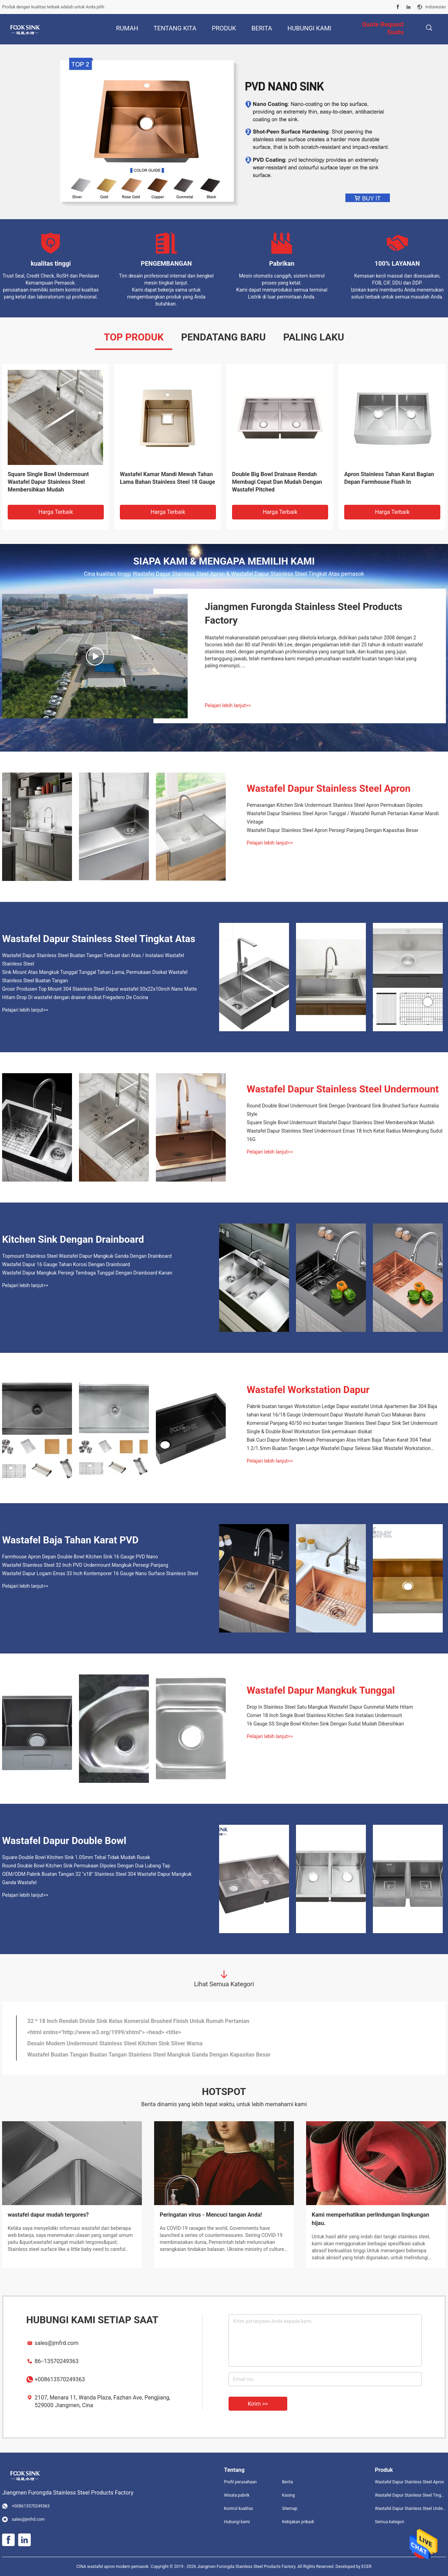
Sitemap (289, 2508)
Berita (287, 2482)
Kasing (288, 2495)
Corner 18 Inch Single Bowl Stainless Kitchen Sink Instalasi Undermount (324, 1715)
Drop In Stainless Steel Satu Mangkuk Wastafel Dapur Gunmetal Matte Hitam (330, 1707)
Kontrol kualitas (238, 2508)
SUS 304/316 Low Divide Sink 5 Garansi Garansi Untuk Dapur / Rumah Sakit (122, 2043)
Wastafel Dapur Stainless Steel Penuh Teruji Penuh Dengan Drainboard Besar (123, 2032)
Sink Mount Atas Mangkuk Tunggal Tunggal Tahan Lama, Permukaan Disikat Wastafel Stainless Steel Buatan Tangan (95, 976)
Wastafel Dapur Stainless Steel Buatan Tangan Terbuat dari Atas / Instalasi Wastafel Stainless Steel (275, 482)
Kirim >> (258, 2404)
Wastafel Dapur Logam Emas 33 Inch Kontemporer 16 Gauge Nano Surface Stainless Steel (100, 1573)
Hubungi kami (237, 2521)
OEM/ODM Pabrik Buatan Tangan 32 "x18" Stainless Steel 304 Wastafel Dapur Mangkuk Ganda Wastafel (97, 1878)
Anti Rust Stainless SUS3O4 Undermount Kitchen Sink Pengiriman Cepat (118, 2054)
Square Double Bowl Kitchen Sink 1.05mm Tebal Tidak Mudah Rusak (76, 1857)
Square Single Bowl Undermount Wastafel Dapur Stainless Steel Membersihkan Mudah (340, 1122)
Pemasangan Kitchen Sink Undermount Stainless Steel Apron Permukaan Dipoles (334, 805)
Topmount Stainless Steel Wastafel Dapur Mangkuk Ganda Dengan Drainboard (87, 1256)
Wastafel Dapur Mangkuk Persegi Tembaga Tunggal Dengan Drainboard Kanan (87, 1273)
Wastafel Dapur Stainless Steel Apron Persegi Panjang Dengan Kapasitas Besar (391, 482)
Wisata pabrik (237, 2495)
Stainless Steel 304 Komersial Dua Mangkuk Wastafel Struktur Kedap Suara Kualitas (163, 482)
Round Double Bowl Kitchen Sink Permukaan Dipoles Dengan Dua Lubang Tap (86, 1865)
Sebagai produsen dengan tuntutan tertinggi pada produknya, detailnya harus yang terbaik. (213, 2231)
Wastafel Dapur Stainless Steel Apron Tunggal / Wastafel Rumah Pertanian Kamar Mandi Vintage (343, 818)
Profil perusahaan (240, 2482)
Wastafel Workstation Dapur (308, 1389)
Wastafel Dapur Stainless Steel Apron (329, 788)
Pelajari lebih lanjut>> (228, 705)
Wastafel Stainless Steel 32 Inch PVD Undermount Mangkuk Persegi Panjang (85, 1565)
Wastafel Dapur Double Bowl (64, 1840)
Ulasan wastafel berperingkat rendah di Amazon (68, 2214)
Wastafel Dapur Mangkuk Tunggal (321, 1690)
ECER (366, 2566)
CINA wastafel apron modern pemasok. (114, 2566)
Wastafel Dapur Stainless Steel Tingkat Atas (98, 939)
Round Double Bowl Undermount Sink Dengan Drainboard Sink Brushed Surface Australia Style (343, 1110)
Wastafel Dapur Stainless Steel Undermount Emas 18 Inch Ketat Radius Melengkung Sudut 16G (345, 1135)
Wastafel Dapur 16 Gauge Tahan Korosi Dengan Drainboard (66, 1264)
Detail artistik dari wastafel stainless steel (212, 2214)
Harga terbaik (55, 512)
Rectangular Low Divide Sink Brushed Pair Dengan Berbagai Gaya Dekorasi (120, 2021)
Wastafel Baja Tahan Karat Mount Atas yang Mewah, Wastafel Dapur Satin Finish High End (50, 482)
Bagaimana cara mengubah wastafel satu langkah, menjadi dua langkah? (375, 2218)
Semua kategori (389, 2521)
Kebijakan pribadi (298, 2521)
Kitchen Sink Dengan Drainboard (73, 1239)
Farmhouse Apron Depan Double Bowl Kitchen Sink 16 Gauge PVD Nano (80, 1556)
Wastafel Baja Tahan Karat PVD (70, 1540)
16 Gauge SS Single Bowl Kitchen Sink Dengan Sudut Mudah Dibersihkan (325, 1724)
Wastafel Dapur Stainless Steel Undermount (343, 1089)
